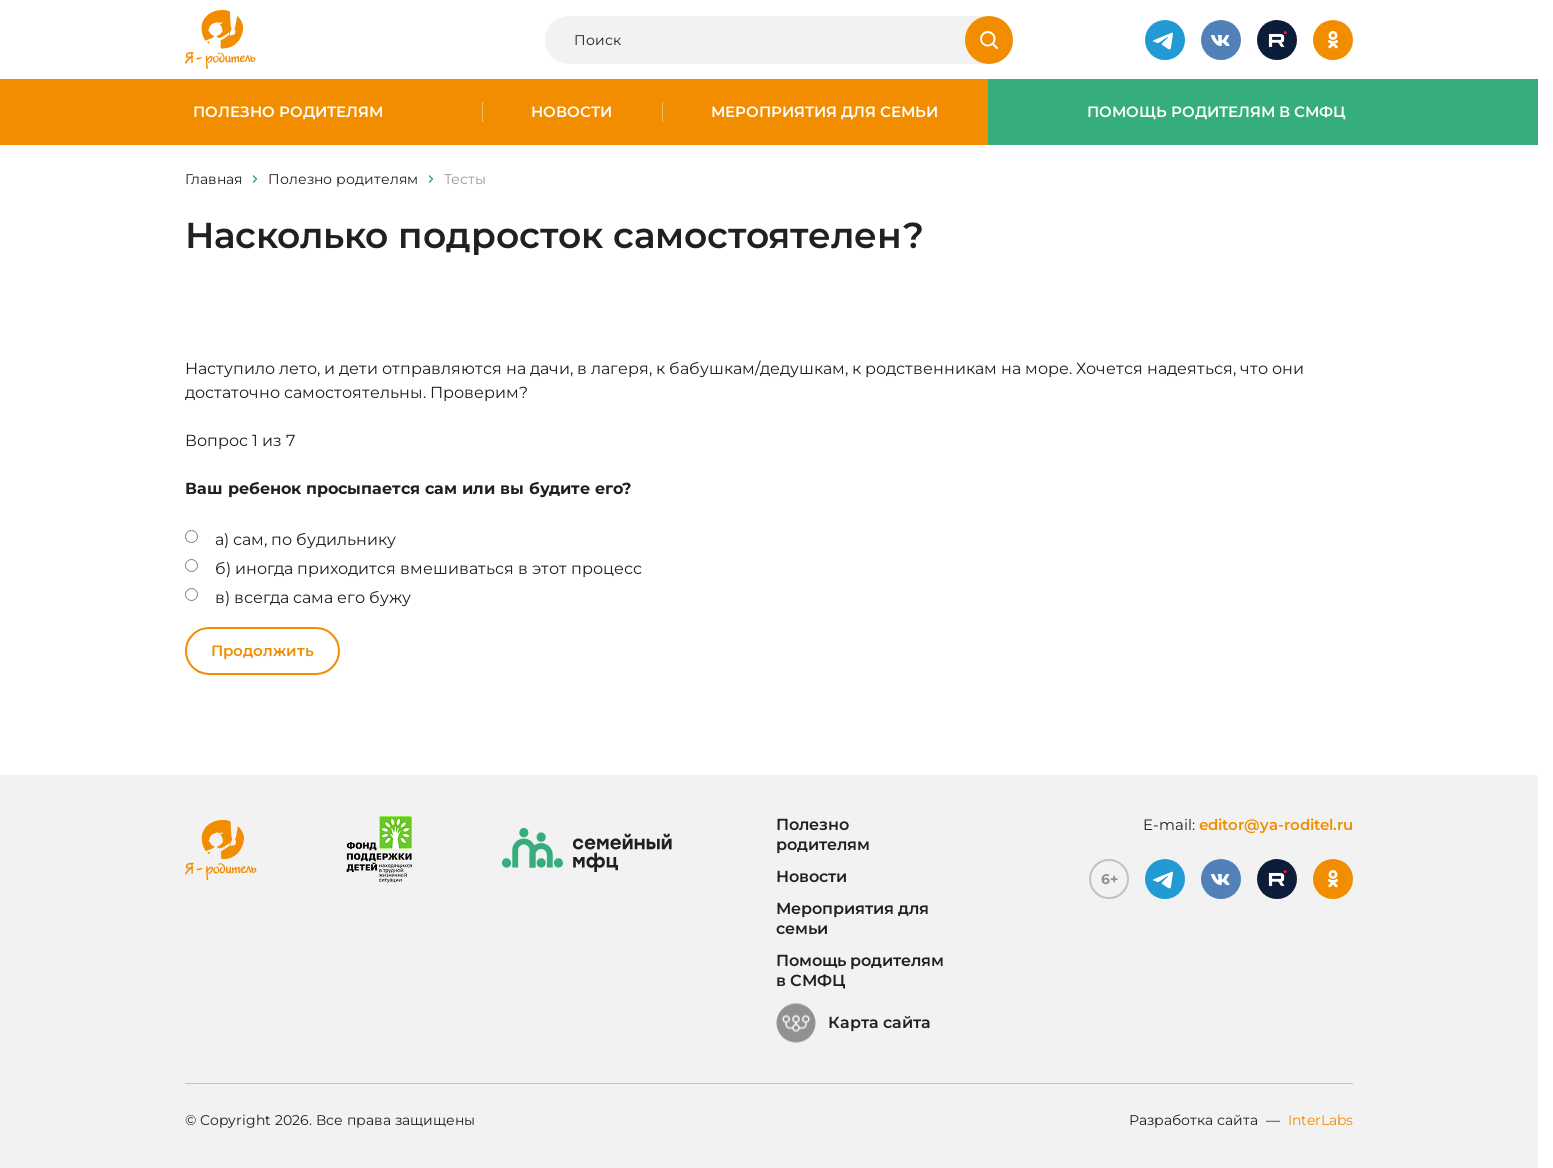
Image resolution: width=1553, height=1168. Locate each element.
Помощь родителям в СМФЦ (1216, 112)
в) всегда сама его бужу (313, 597)
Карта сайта (853, 1023)
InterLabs (1320, 1120)
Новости (571, 112)
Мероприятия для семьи (824, 112)
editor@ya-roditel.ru (1276, 824)
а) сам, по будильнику (305, 539)
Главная (213, 179)
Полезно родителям (288, 112)
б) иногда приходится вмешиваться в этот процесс (428, 568)
